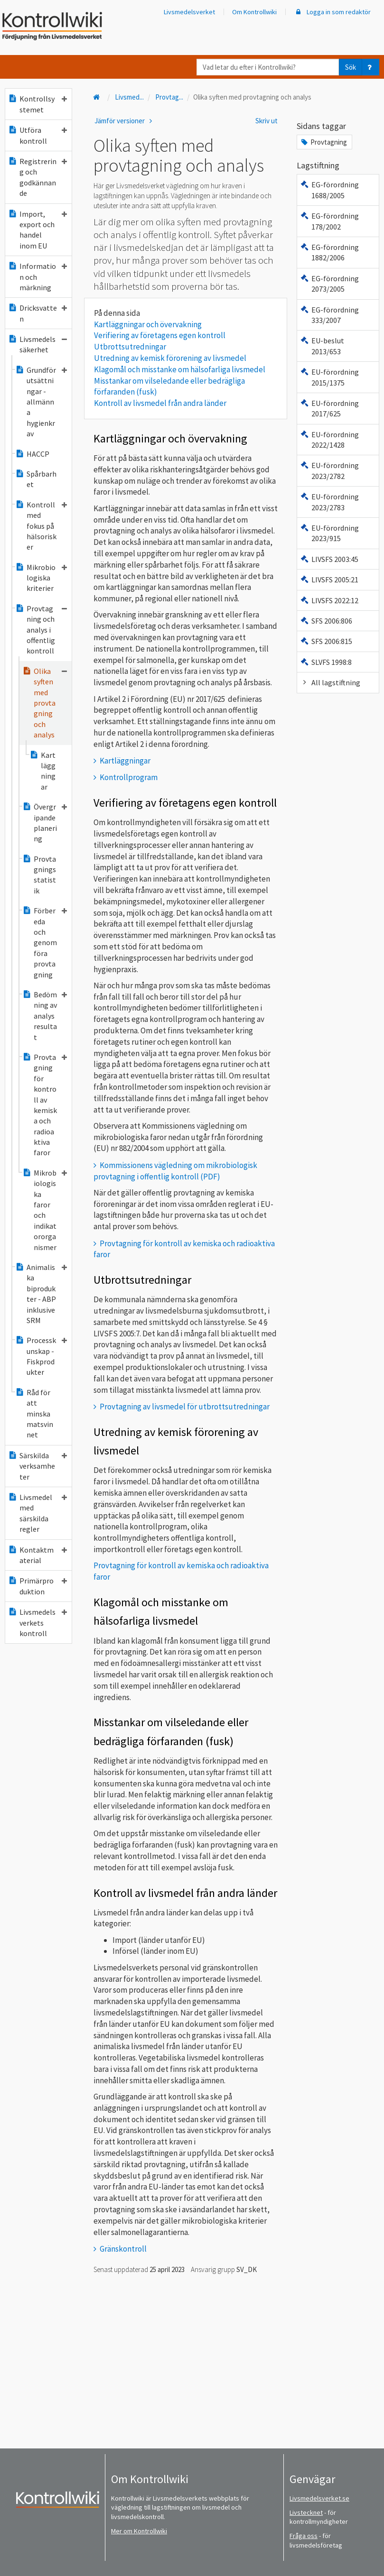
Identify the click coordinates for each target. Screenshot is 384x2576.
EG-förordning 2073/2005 (329, 284)
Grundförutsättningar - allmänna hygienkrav (41, 401)
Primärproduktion (37, 1586)
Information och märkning (37, 276)
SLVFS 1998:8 (326, 662)
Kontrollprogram (129, 777)
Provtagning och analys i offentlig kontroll (41, 630)
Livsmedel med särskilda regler (37, 1513)
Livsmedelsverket (189, 12)
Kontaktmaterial (37, 1555)
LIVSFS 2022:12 (329, 600)
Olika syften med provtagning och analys (44, 702)
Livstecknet (306, 2512)
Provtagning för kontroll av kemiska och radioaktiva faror (44, 1105)
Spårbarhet (35, 479)
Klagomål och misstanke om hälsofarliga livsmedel (179, 369)
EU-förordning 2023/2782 (329, 470)
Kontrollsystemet (37, 104)
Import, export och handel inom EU (37, 229)
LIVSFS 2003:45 (329, 559)
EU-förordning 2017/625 (329, 408)
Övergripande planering (44, 822)
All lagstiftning (330, 682)
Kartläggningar (42, 770)
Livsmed (129, 96)
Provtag (169, 96)
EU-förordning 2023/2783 (329, 502)
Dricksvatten (37, 313)
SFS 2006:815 (326, 641)
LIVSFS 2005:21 (329, 579)
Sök (350, 67)
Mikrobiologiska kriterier (41, 577)
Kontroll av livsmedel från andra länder (160, 403)
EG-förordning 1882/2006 (329, 252)
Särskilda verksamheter (37, 1466)
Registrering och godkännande (37, 177)
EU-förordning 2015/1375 (329, 377)
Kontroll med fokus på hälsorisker (41, 526)
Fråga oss (304, 2535)
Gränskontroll (123, 2249)
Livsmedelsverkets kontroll (37, 1622)
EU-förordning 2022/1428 (329, 440)
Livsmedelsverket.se (319, 2498)
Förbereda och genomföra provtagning (44, 942)
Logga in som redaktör (332, 12)
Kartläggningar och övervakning (148, 324)
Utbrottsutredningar (130, 346)
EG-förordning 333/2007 (329, 315)
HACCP (32, 454)
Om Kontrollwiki (254, 12)
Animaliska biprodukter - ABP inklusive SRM (41, 1293)
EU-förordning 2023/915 (329, 533)
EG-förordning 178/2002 (329, 221)
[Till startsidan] (97, 96)
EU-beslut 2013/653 (322, 346)
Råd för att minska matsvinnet (34, 1414)
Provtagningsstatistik (39, 874)
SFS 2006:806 (326, 621)
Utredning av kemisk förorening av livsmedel (170, 358)
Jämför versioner (124, 120)
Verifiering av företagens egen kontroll (159, 335)
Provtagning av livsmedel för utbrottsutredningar (185, 1406)
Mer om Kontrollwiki (139, 2531)
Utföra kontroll (37, 135)
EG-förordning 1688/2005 (329, 190)
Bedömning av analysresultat (44, 1016)
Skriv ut (266, 120)
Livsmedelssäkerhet (37, 344)
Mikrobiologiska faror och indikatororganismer (44, 1210)
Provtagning (323, 142)
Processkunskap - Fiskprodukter (41, 1356)
